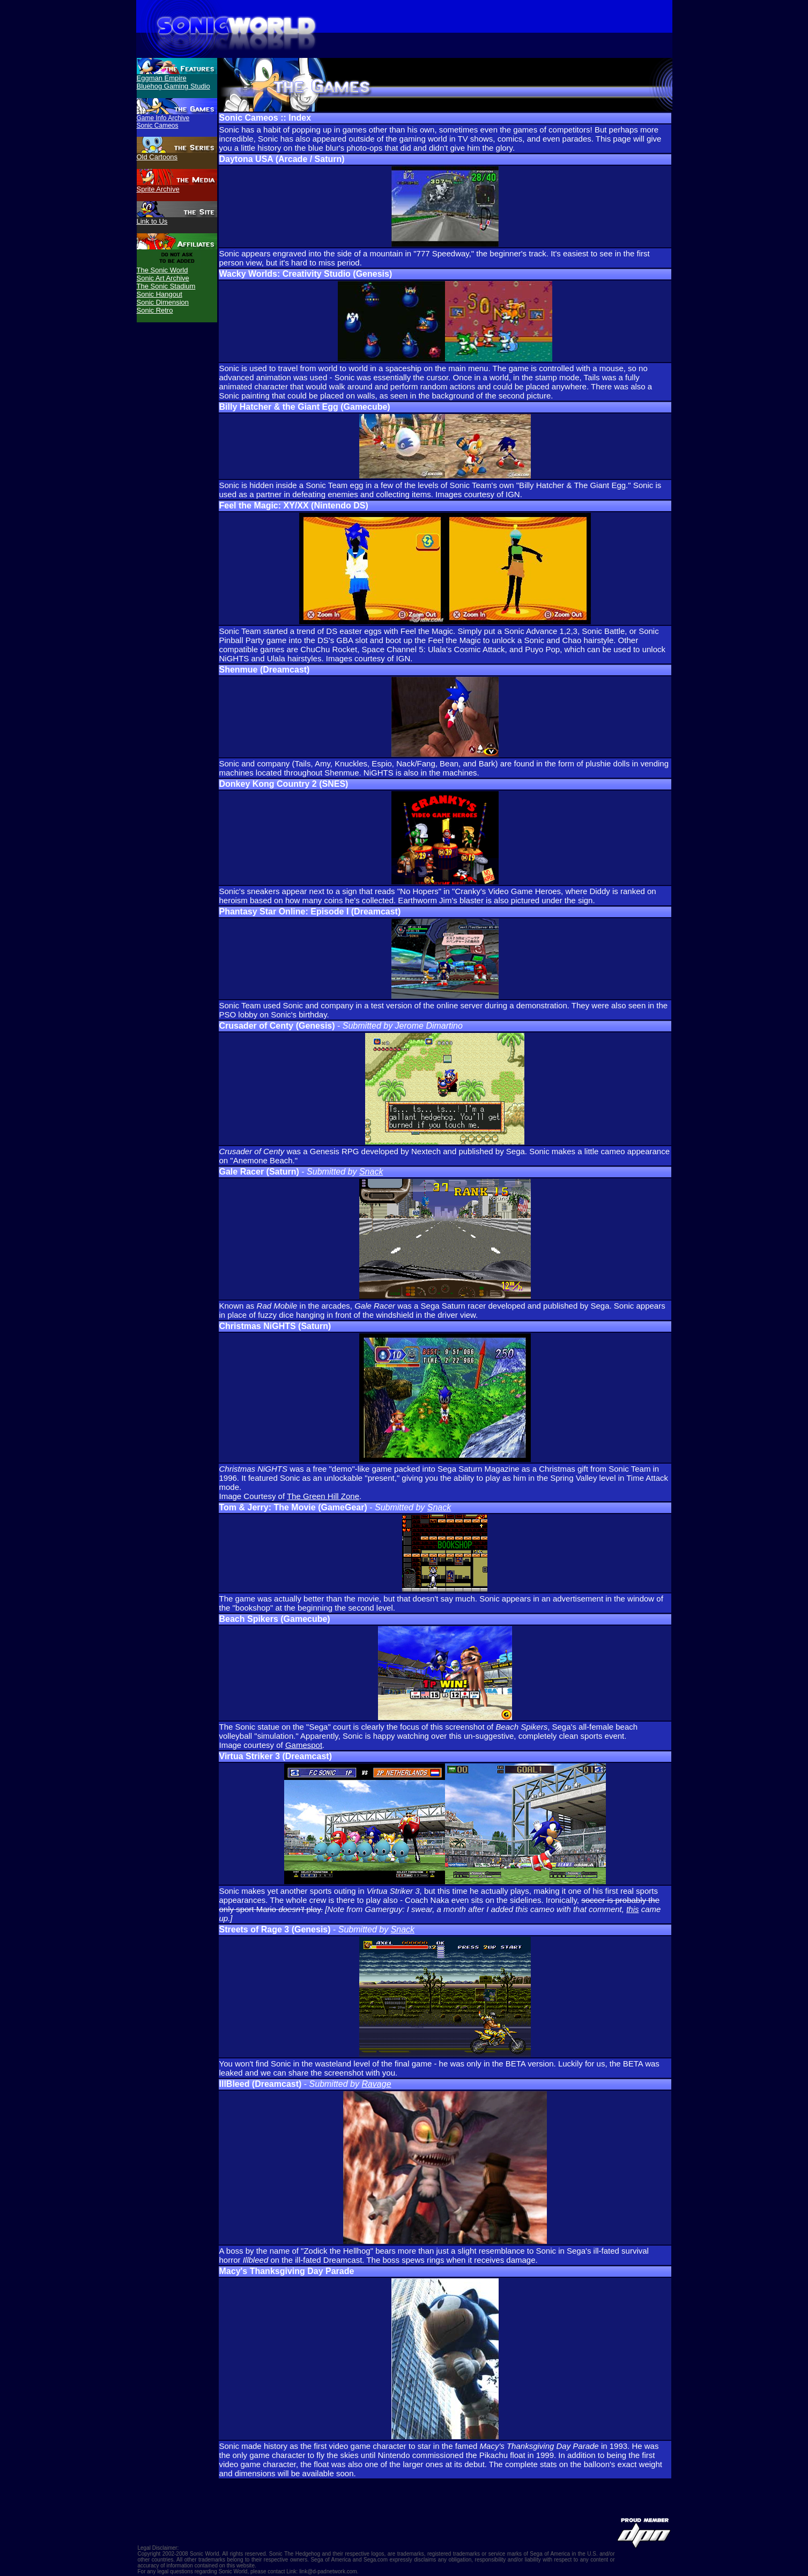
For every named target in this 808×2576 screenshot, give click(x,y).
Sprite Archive (158, 189)
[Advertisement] (176, 365)
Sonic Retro (155, 310)
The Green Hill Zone (323, 1496)
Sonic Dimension (163, 302)
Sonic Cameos (158, 125)
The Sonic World (162, 270)
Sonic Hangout (159, 294)
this (632, 1909)
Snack (371, 1171)
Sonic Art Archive (163, 278)
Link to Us (152, 221)
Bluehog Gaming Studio (173, 86)
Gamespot (303, 1745)
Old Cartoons (157, 157)
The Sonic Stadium (166, 286)
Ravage (376, 2083)
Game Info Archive (163, 118)
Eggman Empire (162, 78)
